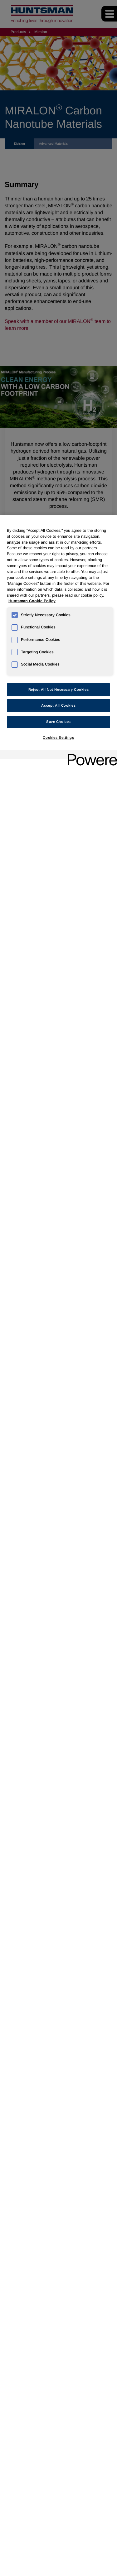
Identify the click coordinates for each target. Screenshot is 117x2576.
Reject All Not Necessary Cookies (58, 689)
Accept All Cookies (58, 705)
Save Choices (58, 721)
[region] (58, 1545)
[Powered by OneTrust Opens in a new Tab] (90, 755)
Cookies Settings (58, 737)
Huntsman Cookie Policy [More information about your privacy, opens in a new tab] (32, 601)
